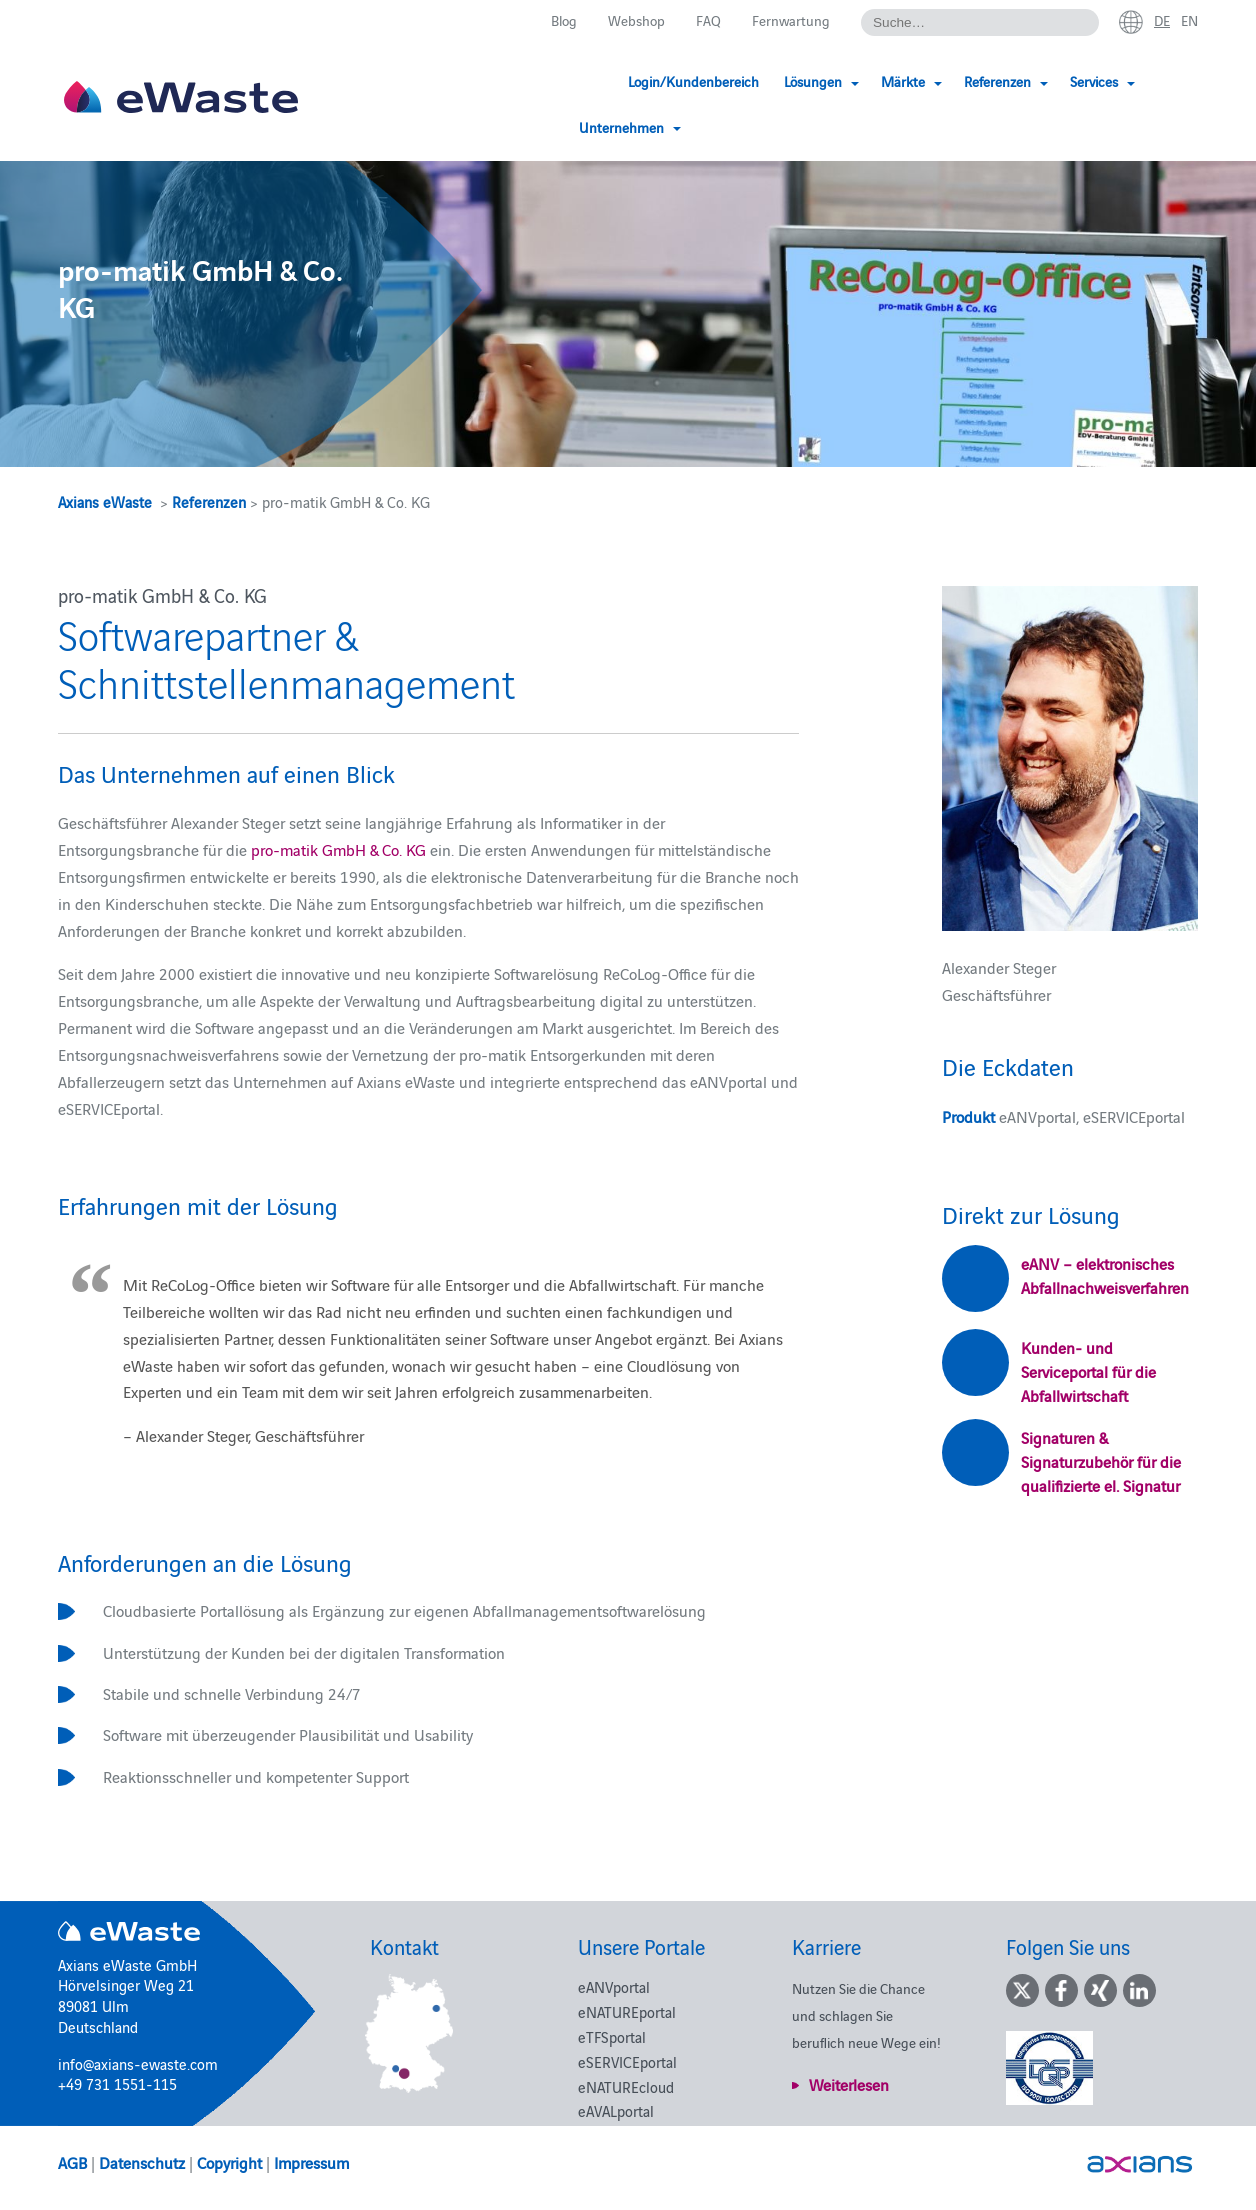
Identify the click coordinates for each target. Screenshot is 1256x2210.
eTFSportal (612, 2036)
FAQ (696, 21)
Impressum (311, 2162)
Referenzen (209, 501)
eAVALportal (616, 2110)
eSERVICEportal (627, 2061)
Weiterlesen (849, 2084)
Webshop (621, 21)
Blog (544, 21)
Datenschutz (142, 2162)
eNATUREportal (627, 2011)
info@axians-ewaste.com (138, 2063)
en (1188, 21)
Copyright (229, 2162)
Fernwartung (781, 21)
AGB (72, 2162)
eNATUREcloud (626, 2086)
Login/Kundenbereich (585, 82)
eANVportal (614, 1986)
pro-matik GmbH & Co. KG (338, 849)
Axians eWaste (105, 501)
